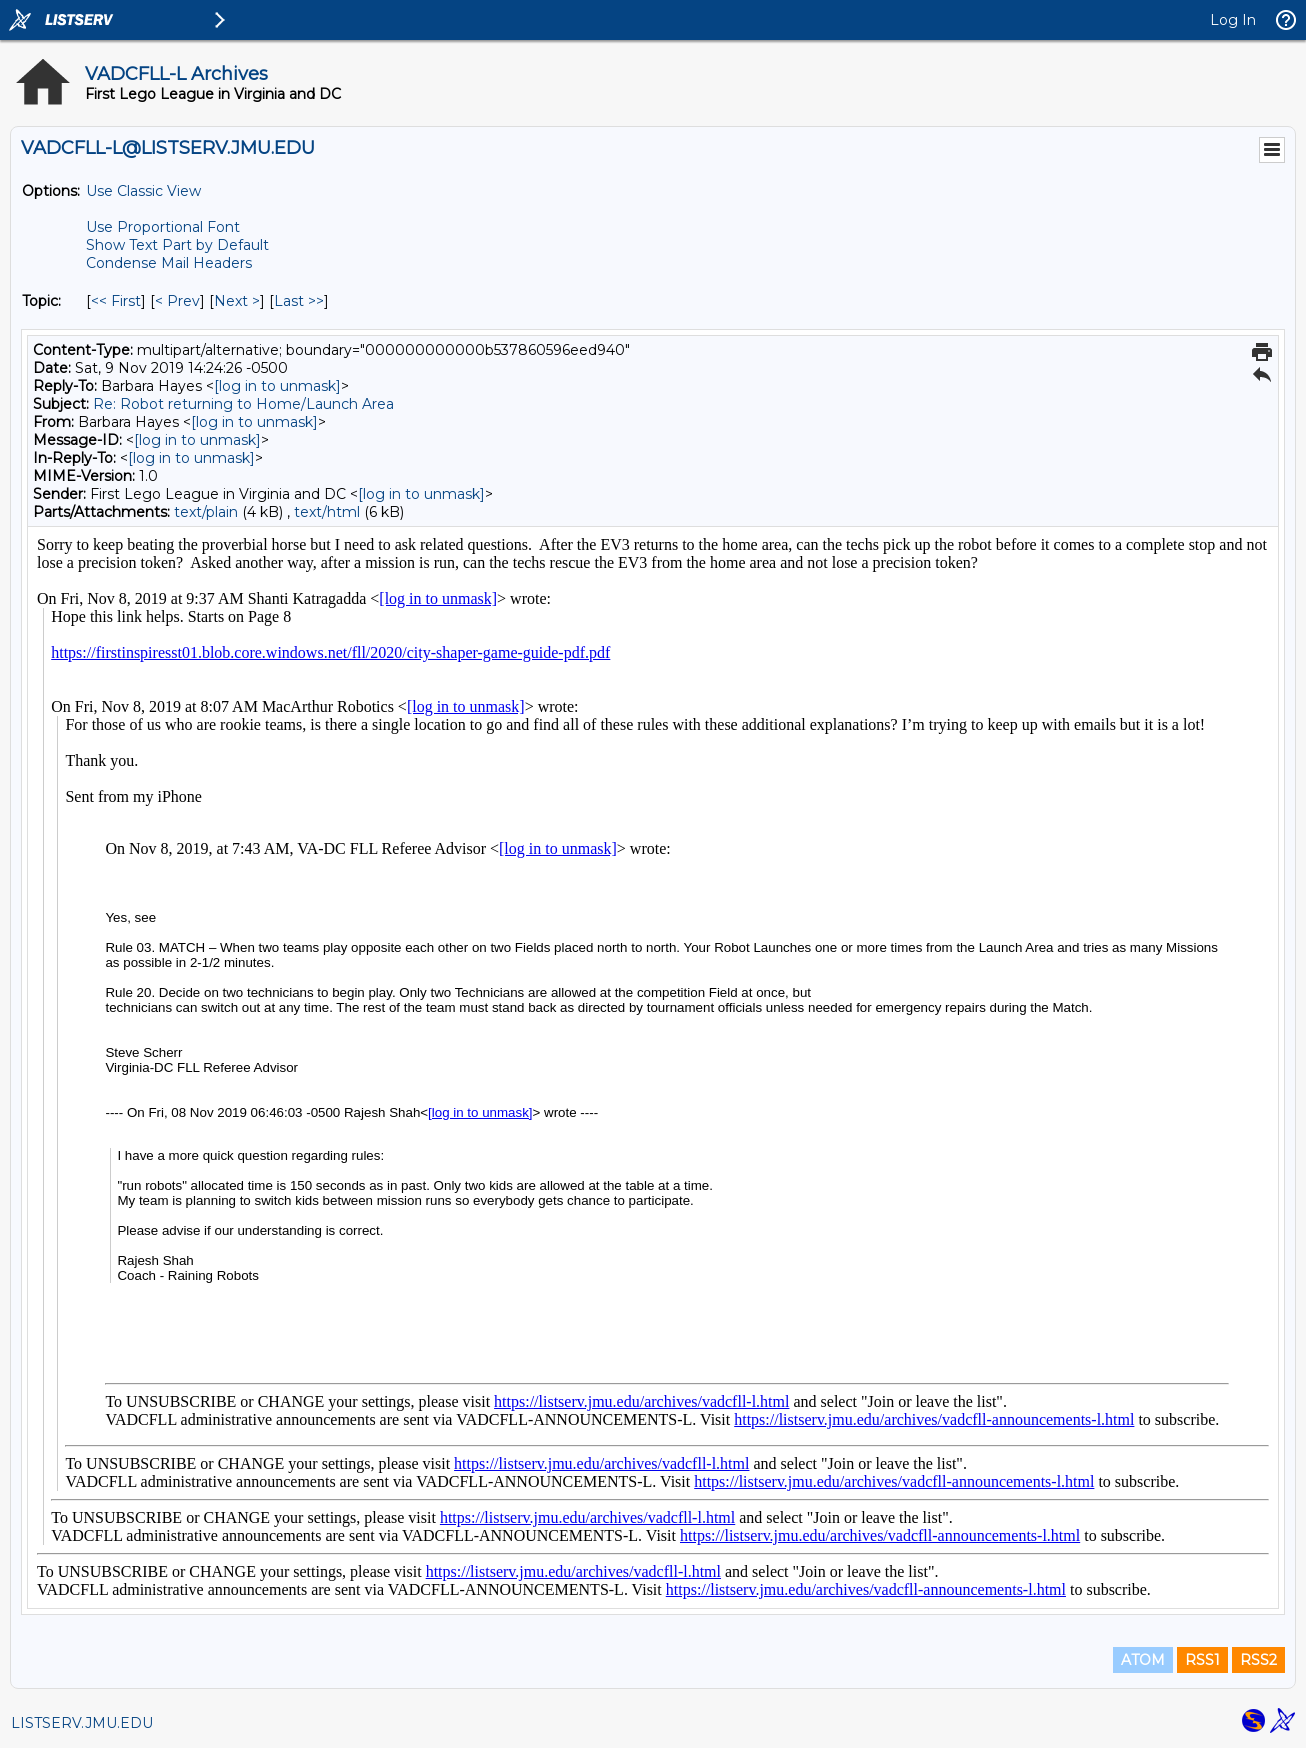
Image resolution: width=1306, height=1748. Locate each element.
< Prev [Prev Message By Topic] (177, 301)
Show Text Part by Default (177, 245)
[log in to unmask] (277, 386)
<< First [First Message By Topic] (116, 301)
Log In (1233, 20)
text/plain (206, 512)
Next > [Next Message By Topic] (237, 301)
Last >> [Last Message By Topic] (299, 301)
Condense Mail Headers (169, 263)
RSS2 (1258, 1660)
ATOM (1143, 1660)
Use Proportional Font (163, 227)
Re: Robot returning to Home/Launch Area (243, 404)
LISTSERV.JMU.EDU (82, 1723)
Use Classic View (143, 191)
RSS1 (1202, 1660)
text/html (327, 512)
